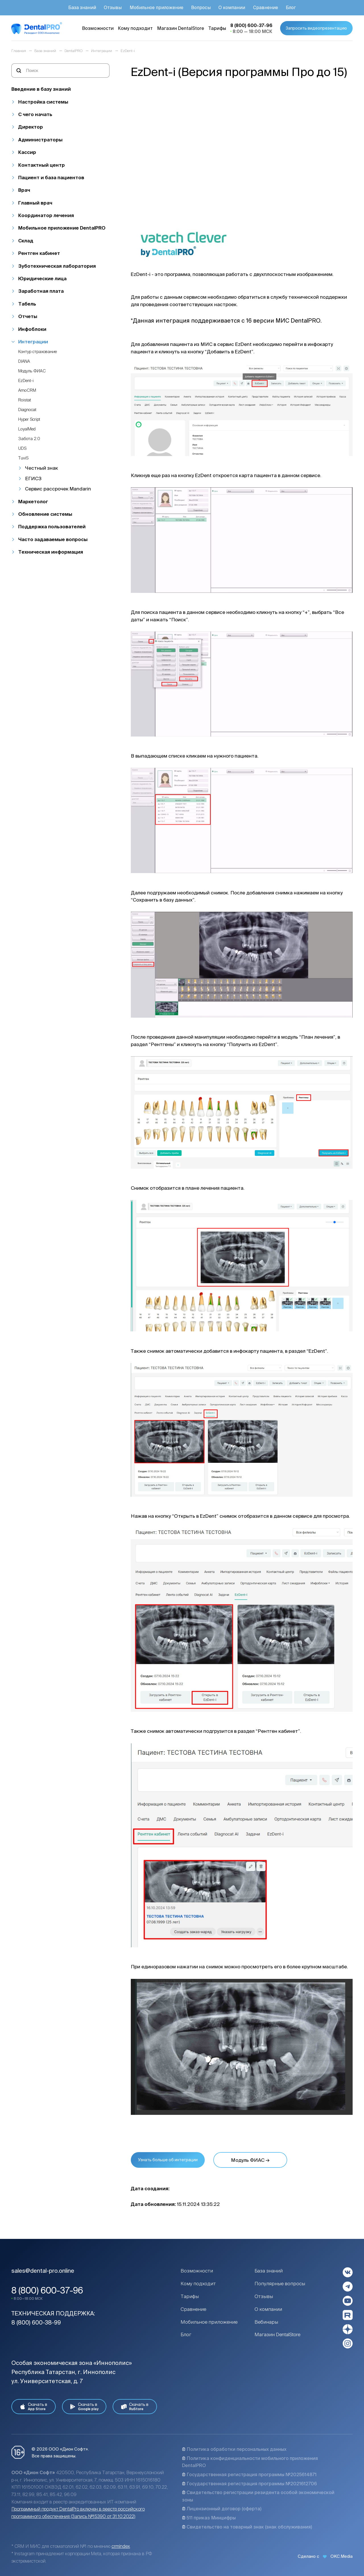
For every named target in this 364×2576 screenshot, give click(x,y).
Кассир (27, 152)
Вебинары (266, 2322)
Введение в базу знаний (41, 89)
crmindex (120, 2546)
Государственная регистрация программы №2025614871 (249, 2474)
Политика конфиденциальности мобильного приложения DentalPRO (250, 2462)
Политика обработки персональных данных (234, 2449)
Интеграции (33, 341)
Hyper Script (29, 419)
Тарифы (190, 2296)
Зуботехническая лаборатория (57, 266)
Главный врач (35, 202)
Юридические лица (42, 278)
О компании (268, 2309)
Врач (24, 190)
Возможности (197, 2270)
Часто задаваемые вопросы (53, 539)
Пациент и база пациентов (51, 177)
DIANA (24, 361)
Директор (30, 126)
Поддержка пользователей (52, 526)
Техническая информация (50, 551)
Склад (25, 240)
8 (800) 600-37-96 (47, 2290)
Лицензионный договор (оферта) (221, 2508)
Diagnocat (27, 409)
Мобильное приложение (209, 2322)
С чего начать (35, 114)
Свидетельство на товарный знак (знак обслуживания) (247, 2526)
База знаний (269, 2270)
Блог (186, 2334)
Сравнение (193, 2309)
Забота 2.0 (29, 438)
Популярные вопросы (280, 2283)
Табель (27, 303)
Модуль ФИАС (32, 370)
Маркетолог (33, 501)
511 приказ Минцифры (209, 2517)
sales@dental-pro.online (42, 2270)
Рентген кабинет (39, 253)
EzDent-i (26, 380)
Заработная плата (41, 291)
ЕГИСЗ (33, 478)
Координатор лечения (46, 215)
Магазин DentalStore (277, 2334)
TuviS (23, 457)
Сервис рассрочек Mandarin (58, 488)
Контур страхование (37, 351)
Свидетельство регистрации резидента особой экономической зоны (258, 2496)
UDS (22, 448)
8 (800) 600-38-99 (36, 2322)
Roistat (24, 399)
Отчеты (27, 316)
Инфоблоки (32, 329)
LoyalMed (27, 428)
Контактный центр (41, 165)
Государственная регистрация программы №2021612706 (249, 2483)
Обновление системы (45, 514)
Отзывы (264, 2296)
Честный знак (41, 468)
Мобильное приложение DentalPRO (62, 227)
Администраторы (40, 139)
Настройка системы (43, 101)
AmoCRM (27, 390)
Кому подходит (198, 2283)
